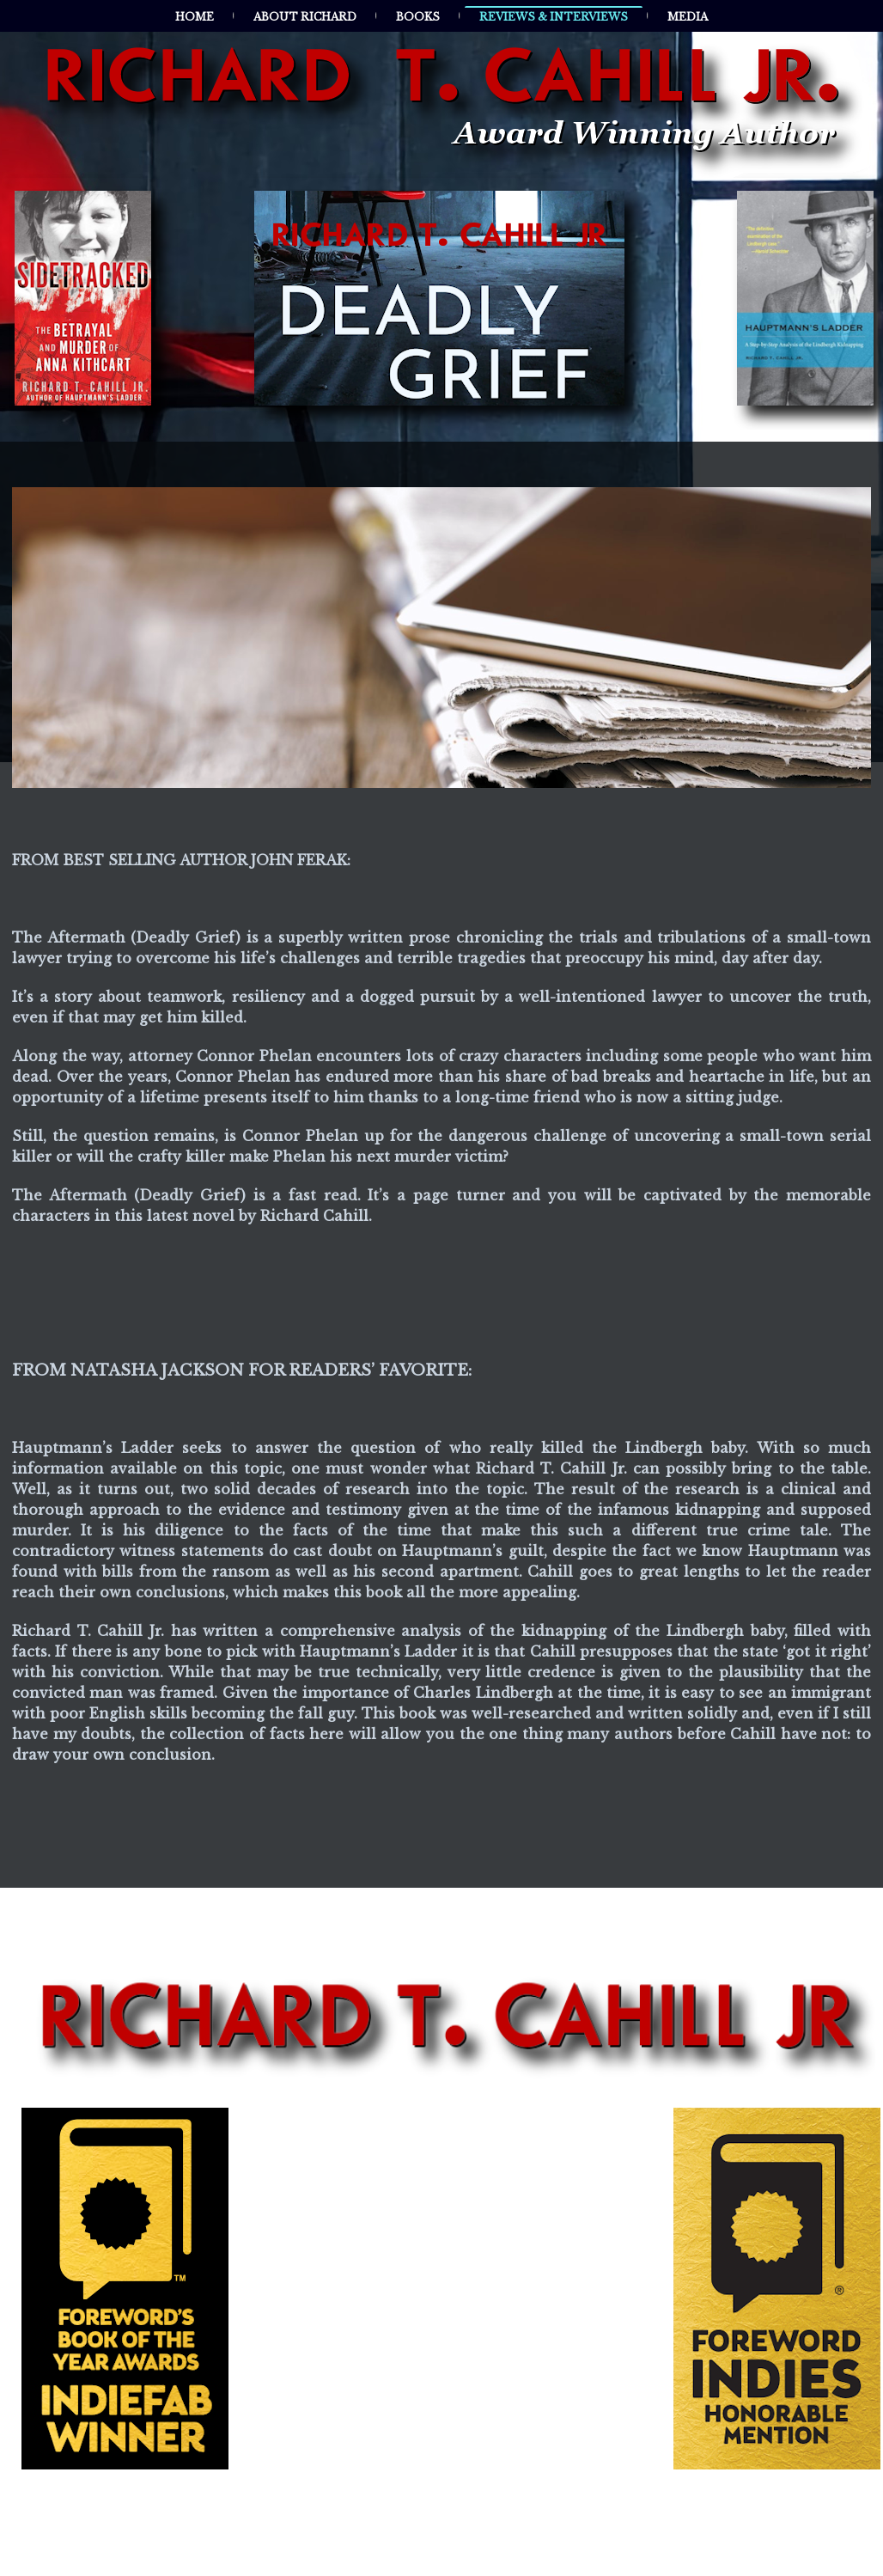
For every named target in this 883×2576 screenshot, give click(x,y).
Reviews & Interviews (553, 16)
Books (418, 16)
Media (687, 16)
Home (194, 16)
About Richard (304, 16)
